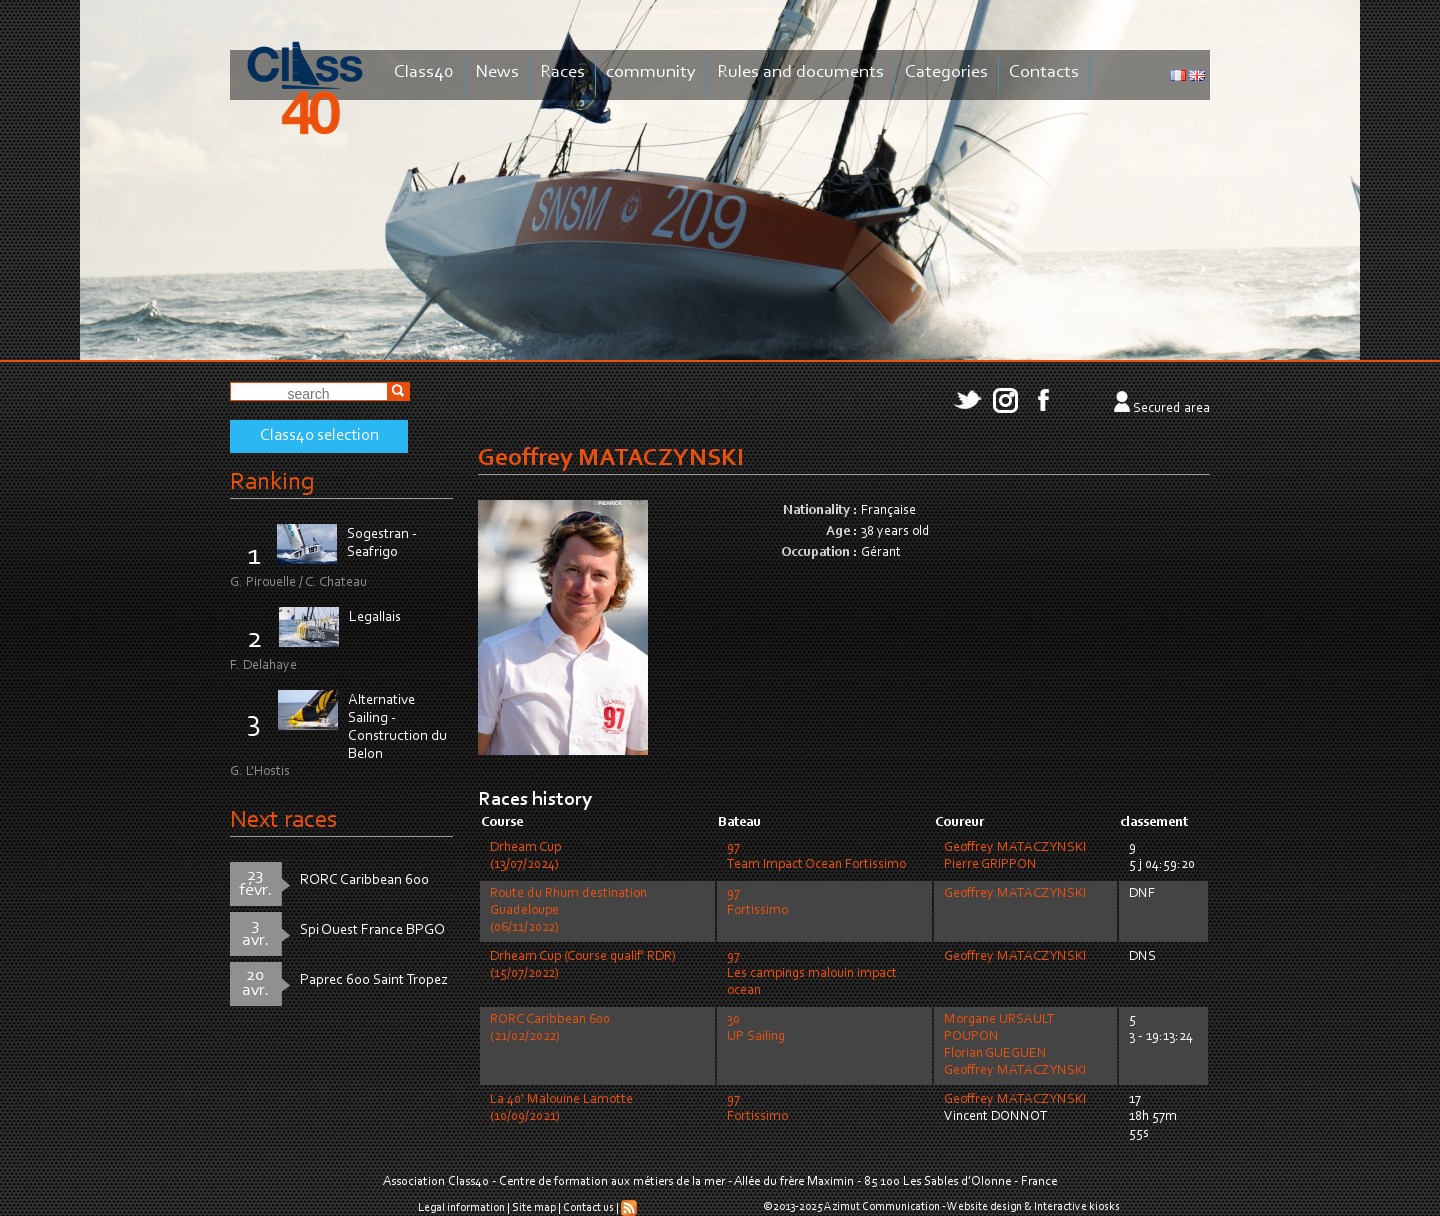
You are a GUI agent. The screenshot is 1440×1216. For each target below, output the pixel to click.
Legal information (461, 1208)
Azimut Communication (882, 1207)
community (651, 72)
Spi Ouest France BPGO (372, 930)
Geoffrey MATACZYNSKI (1015, 848)
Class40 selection (319, 436)
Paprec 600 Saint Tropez (374, 980)
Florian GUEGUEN (995, 1054)
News (497, 72)
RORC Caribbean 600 (364, 880)
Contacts (1044, 72)
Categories (946, 72)
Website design (984, 1207)
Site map (534, 1208)
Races (562, 72)
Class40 (424, 72)
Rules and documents (800, 72)
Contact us (588, 1208)
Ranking (272, 482)
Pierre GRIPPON (990, 865)
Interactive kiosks (1077, 1207)
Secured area (1171, 409)
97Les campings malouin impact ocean (812, 974)
